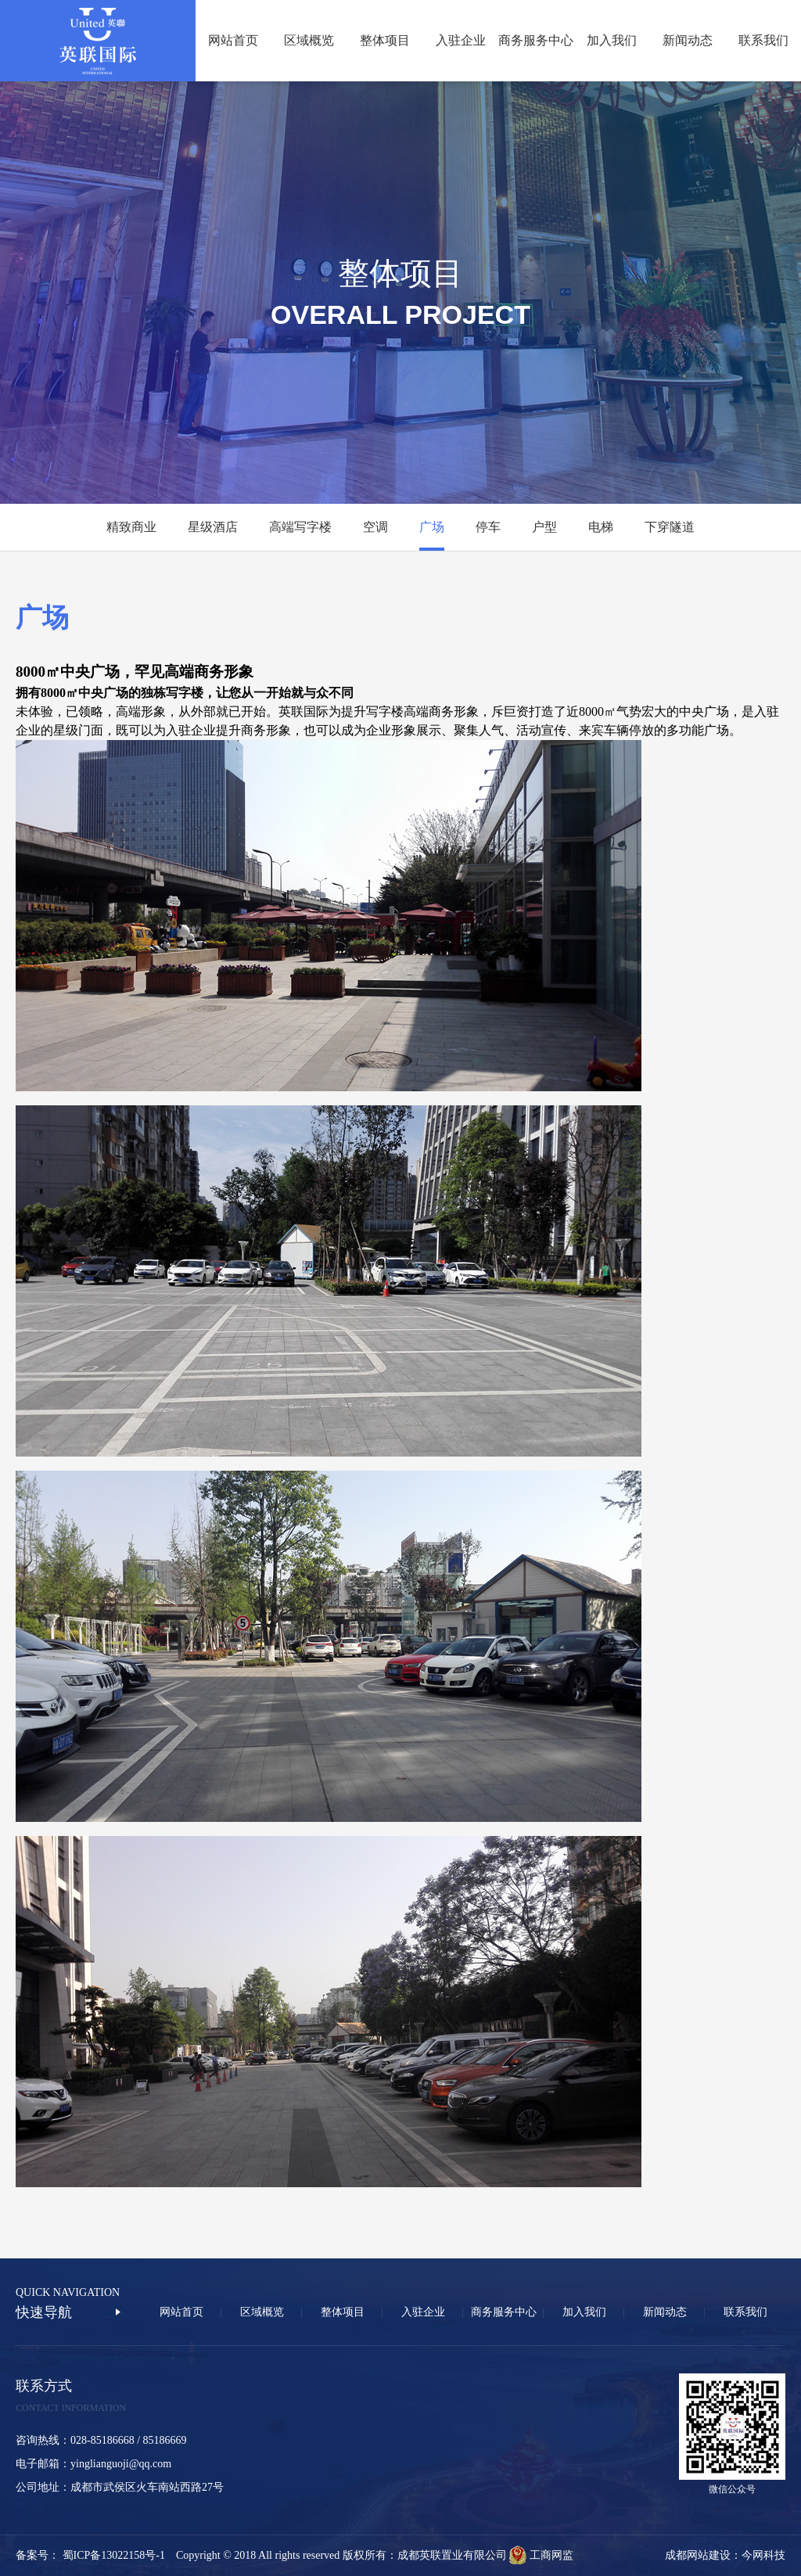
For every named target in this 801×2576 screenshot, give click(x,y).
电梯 (600, 527)
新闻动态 (688, 40)
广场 (431, 527)
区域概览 (309, 40)
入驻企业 (461, 40)
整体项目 (385, 40)
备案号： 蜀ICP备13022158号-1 (96, 2555)
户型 (544, 527)
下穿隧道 (670, 527)
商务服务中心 (535, 40)
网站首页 (233, 40)
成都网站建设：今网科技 (725, 2555)
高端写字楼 (300, 527)
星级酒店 (213, 527)
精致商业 (131, 527)
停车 (488, 527)
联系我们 (763, 40)
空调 (375, 527)
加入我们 (612, 40)
